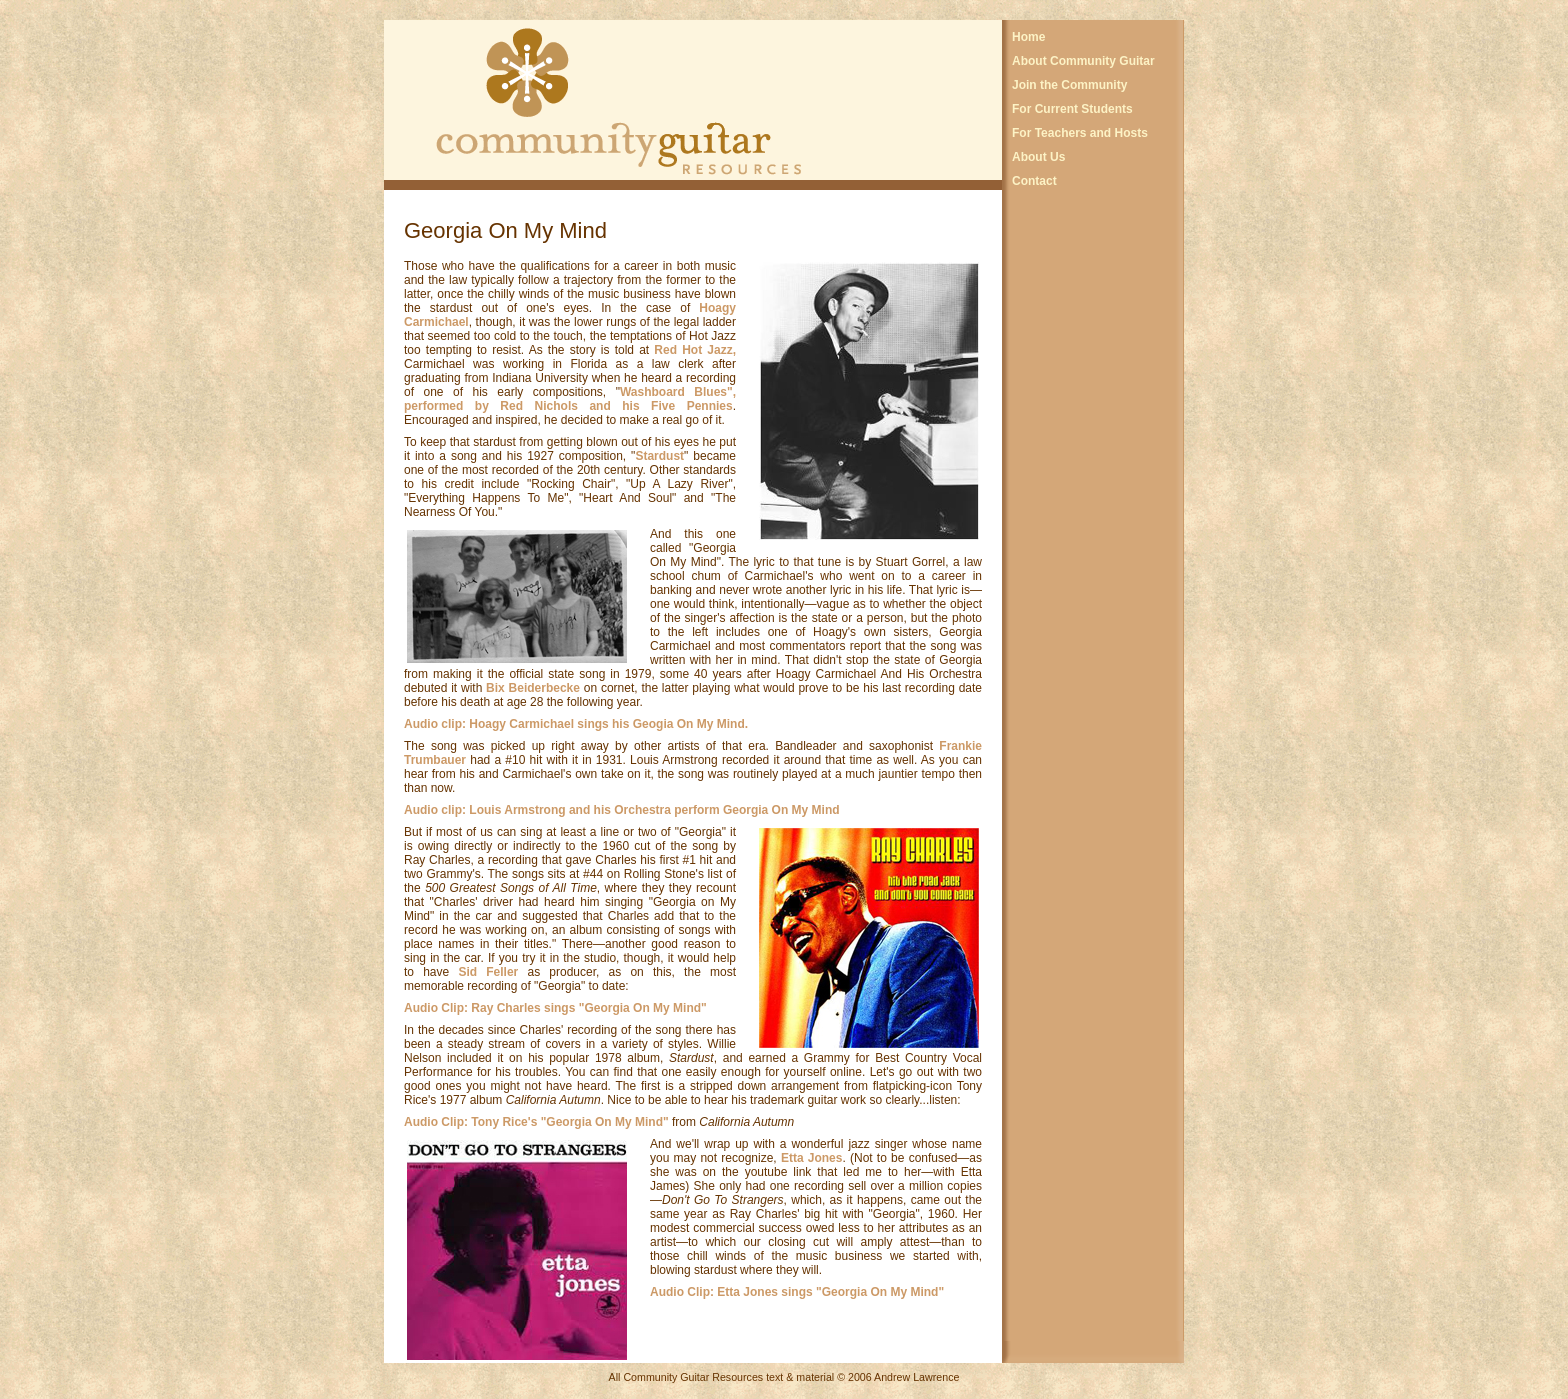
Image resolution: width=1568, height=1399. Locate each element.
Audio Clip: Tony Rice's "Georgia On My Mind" (536, 1122)
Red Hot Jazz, (695, 350)
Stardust (659, 456)
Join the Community (1069, 85)
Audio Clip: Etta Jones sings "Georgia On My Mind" (797, 1292)
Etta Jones (812, 1158)
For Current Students (1072, 109)
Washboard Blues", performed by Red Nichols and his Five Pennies (570, 399)
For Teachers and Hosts (1080, 133)
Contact (1034, 181)
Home (1028, 37)
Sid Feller (488, 972)
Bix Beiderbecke (535, 688)
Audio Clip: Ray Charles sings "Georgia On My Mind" (555, 1008)
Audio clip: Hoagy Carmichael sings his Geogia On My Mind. (576, 724)
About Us (1038, 157)
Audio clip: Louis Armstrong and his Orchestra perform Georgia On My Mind (622, 810)
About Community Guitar (1083, 61)
